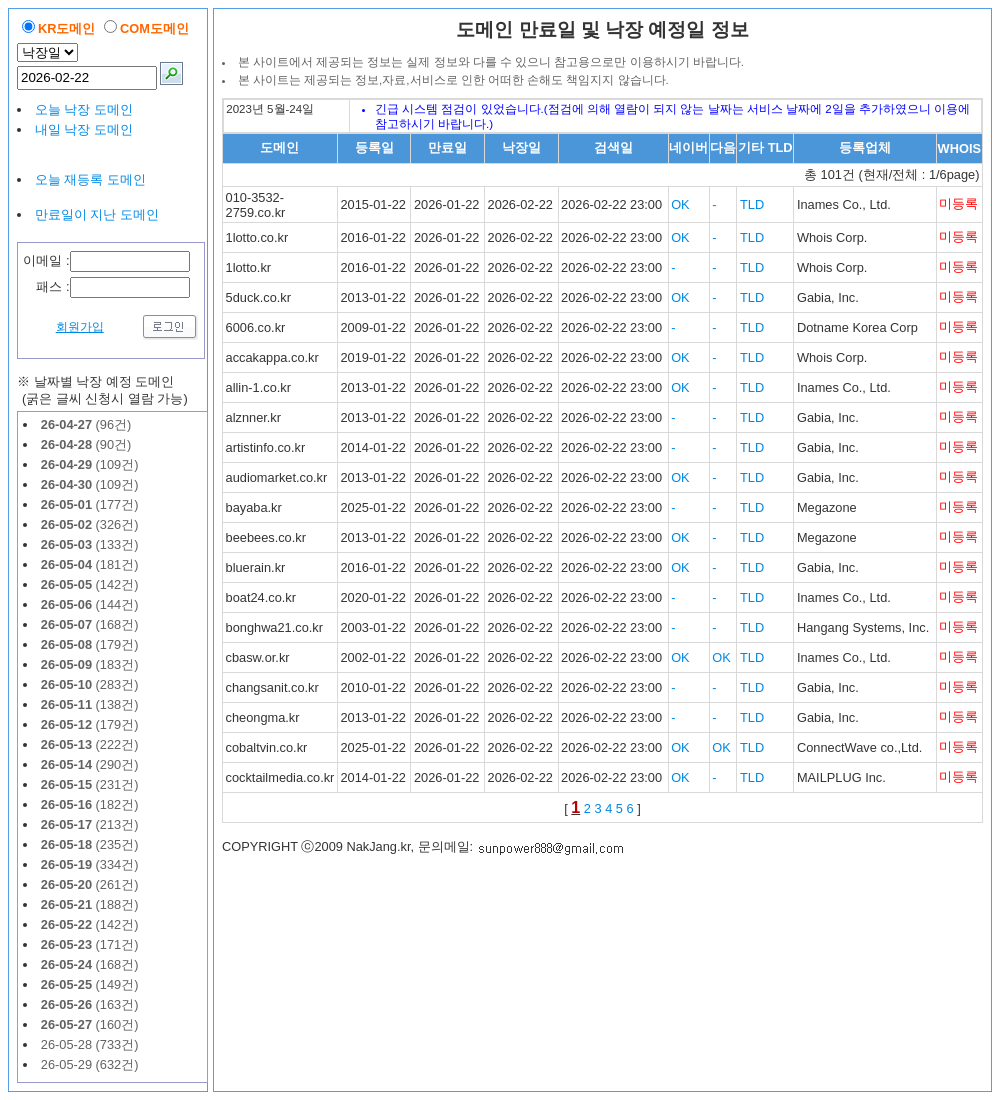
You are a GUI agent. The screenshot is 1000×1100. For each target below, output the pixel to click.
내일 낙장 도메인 (84, 129)
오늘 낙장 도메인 (84, 109)
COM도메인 (154, 28)
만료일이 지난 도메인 (97, 214)
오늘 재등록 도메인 (90, 179)
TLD (752, 204)
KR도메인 (66, 28)
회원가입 (80, 327)
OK (680, 204)
